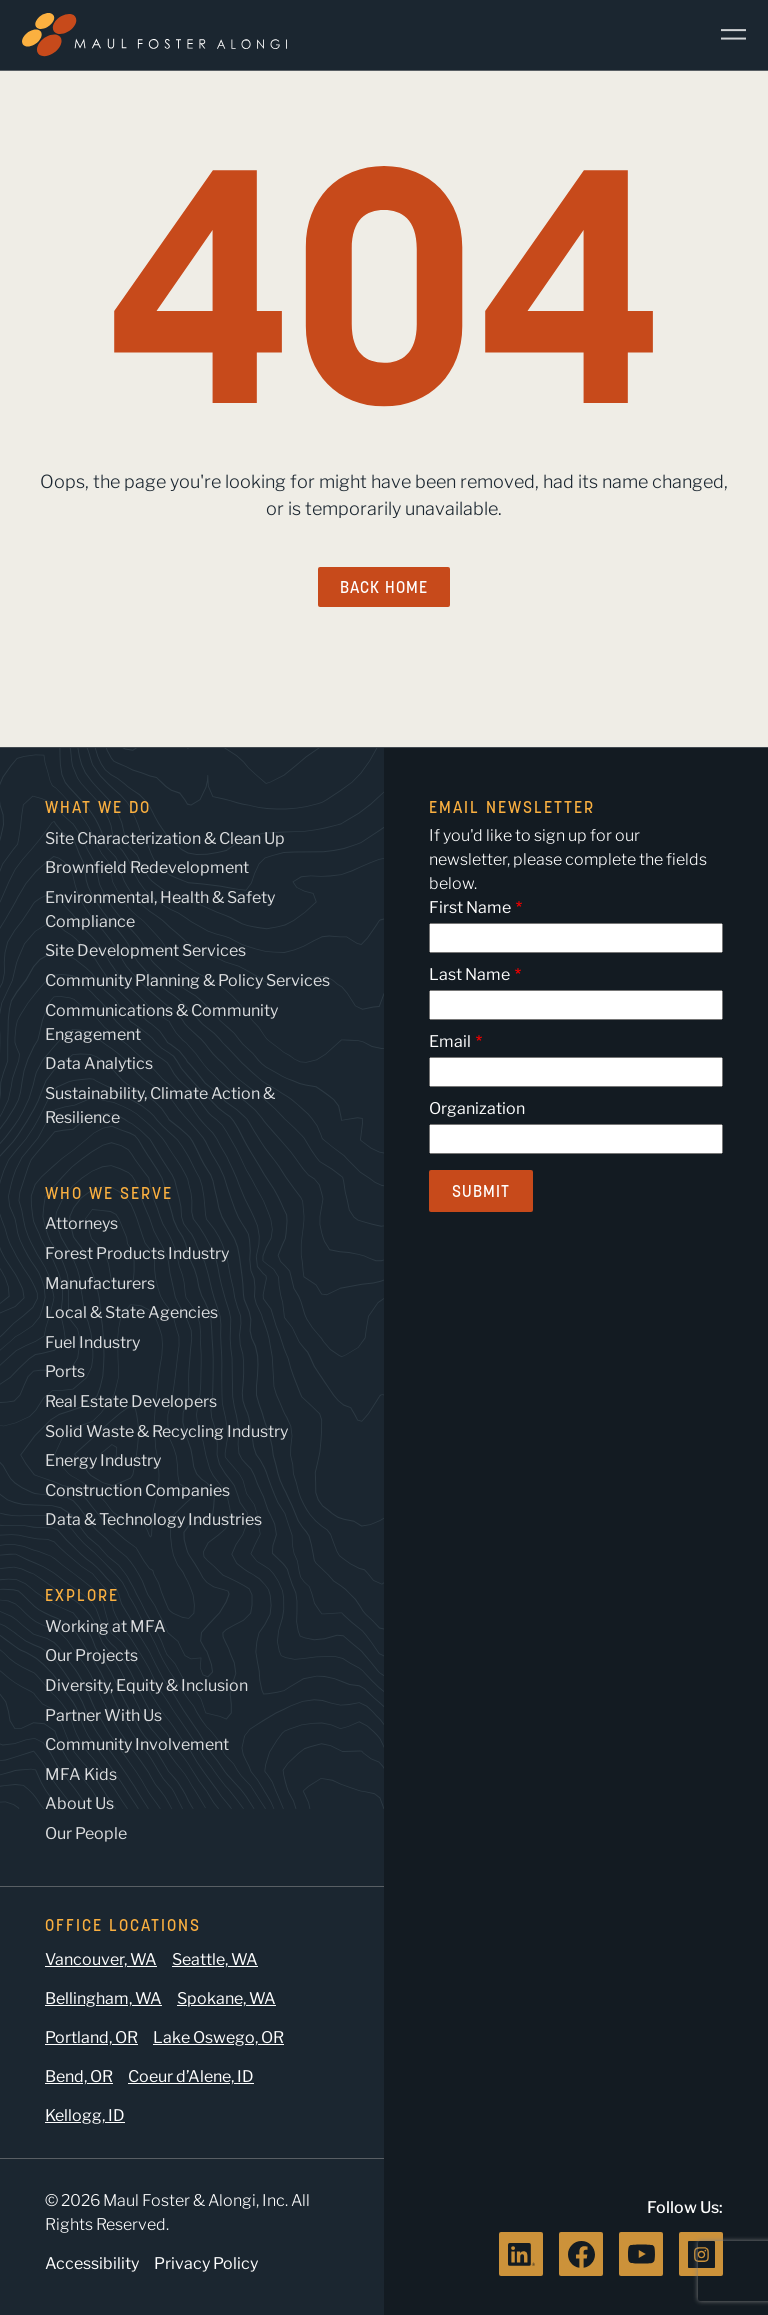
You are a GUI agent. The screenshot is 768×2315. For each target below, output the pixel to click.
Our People (86, 1833)
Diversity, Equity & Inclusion (146, 1685)
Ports (65, 1371)
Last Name (469, 974)
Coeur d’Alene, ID (191, 2076)
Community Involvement (137, 1744)
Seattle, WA (215, 1959)
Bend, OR (79, 2076)
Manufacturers (100, 1283)
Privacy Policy (206, 2263)
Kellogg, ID (85, 2115)
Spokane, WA (226, 1998)
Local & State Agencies (131, 1312)
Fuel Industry (92, 1342)
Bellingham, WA (103, 1998)
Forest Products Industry (137, 1253)
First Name (470, 907)
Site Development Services (145, 950)
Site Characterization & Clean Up (165, 838)
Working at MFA (105, 1626)
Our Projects (91, 1655)
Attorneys (81, 1223)
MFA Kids (81, 1774)
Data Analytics (99, 1063)
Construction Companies (137, 1490)
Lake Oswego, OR (218, 2037)
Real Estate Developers (131, 1401)
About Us (79, 1803)
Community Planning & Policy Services (187, 980)
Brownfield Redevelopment (147, 867)
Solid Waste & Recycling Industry (166, 1431)
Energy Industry (103, 1460)
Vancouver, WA (101, 1959)
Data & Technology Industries (153, 1519)
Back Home (384, 587)
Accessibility (92, 2263)
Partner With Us (103, 1715)
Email (450, 1041)
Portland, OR (91, 2037)
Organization (477, 1108)
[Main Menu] (726, 35)
